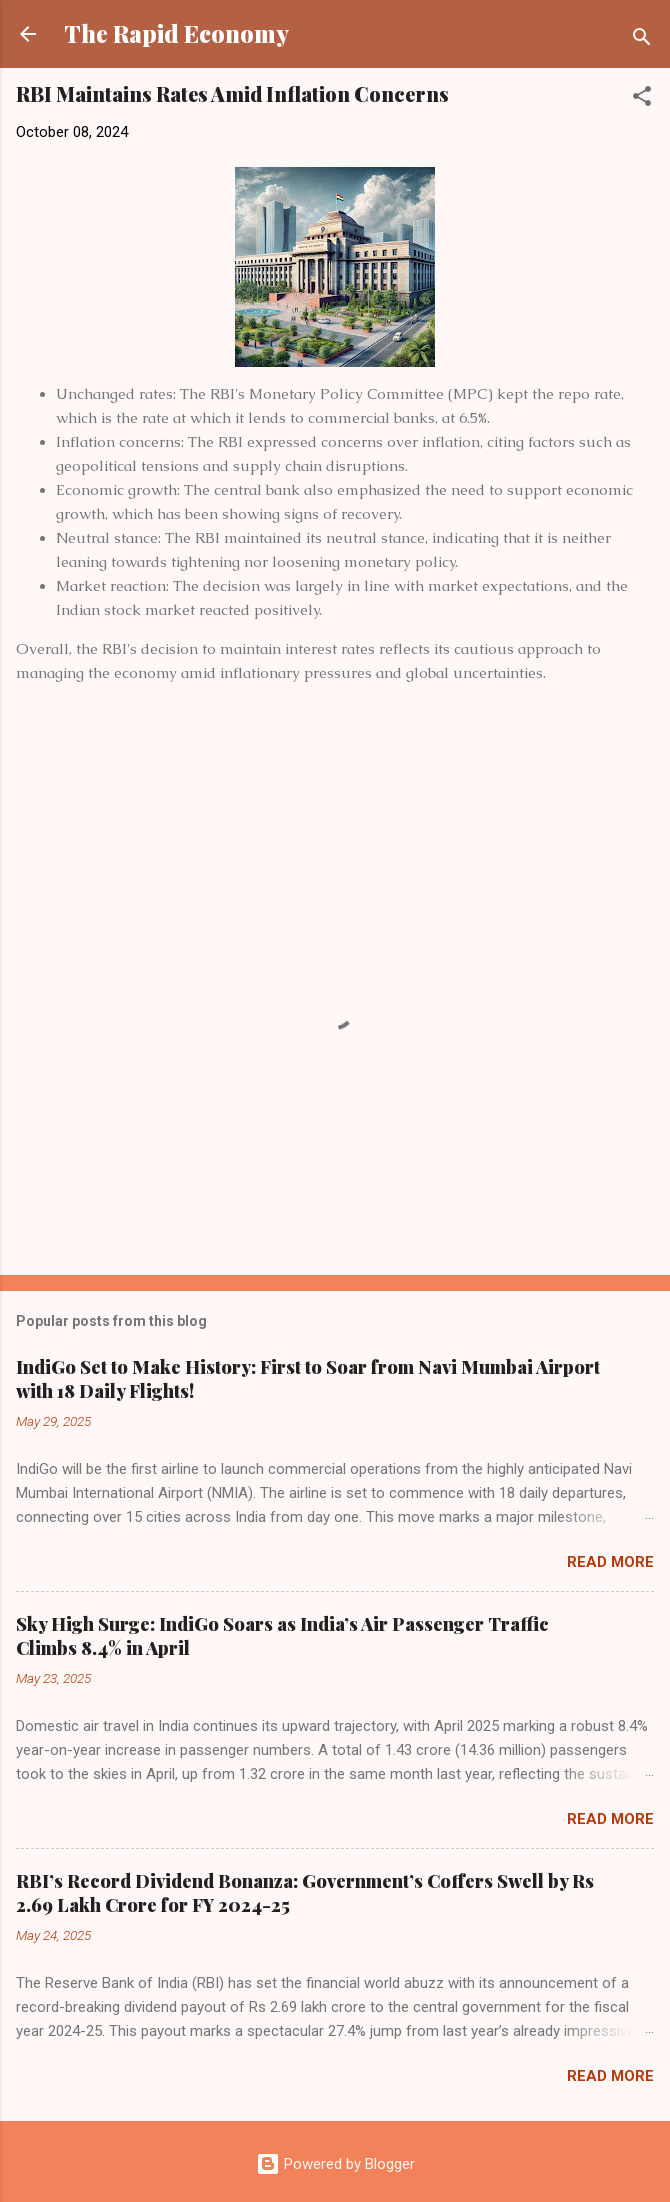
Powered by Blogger (335, 2164)
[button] (642, 99)
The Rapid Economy (176, 33)
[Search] (642, 40)
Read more (610, 1562)
